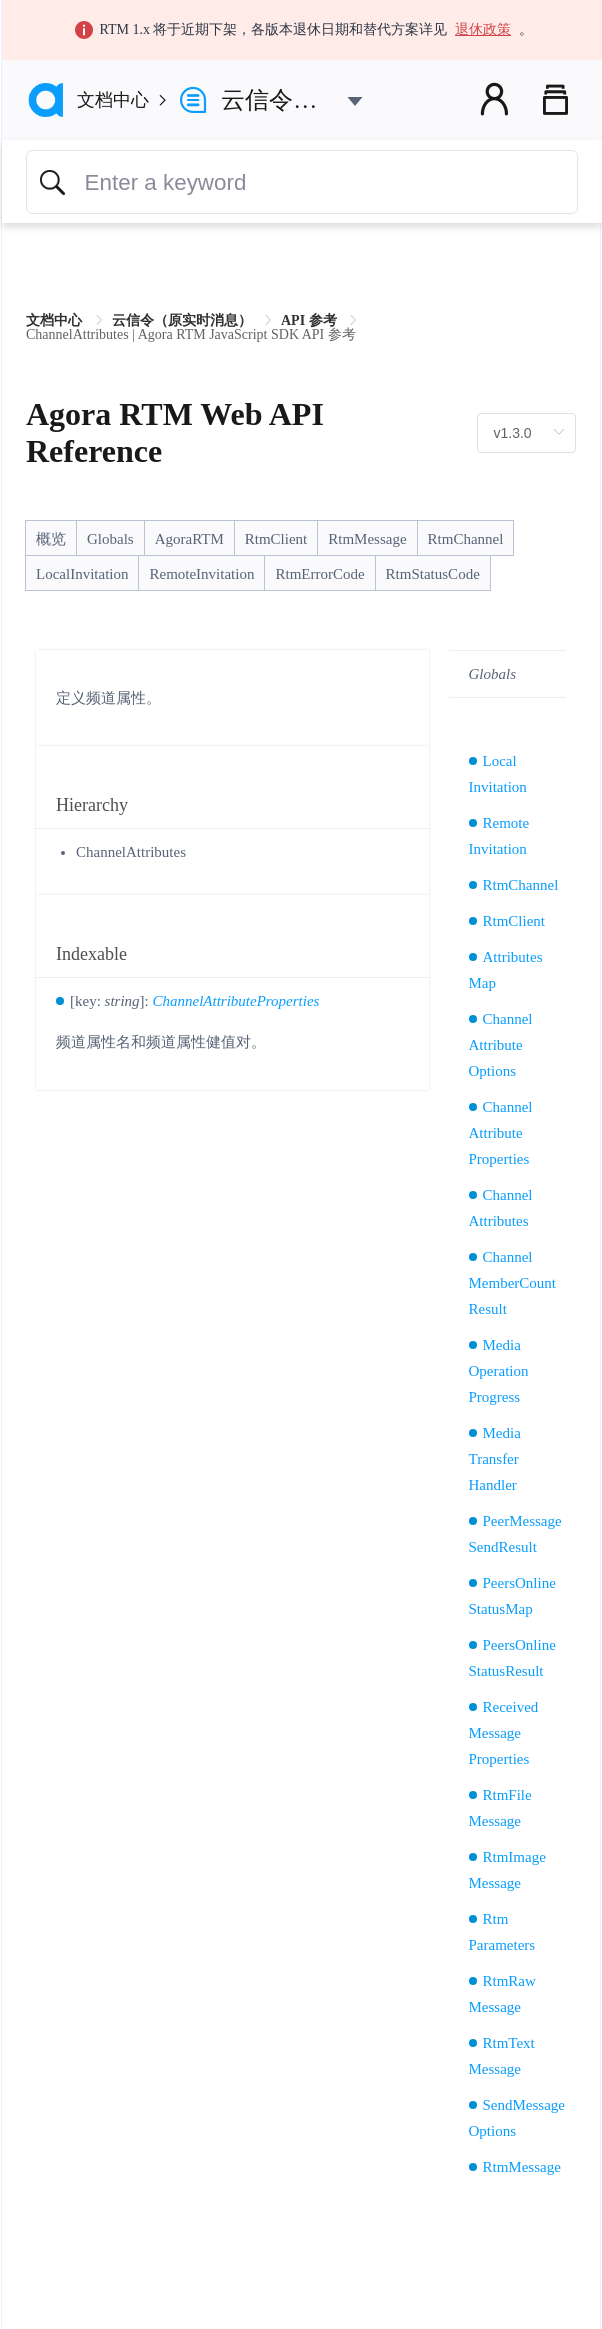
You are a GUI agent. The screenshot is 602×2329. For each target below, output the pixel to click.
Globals (110, 539)
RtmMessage (367, 539)
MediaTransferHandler (495, 1459)
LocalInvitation (82, 574)
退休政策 (483, 29)
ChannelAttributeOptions (501, 1045)
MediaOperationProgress (499, 1371)
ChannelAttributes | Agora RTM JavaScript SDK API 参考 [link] (191, 334)
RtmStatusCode (433, 574)
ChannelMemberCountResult (513, 1283)
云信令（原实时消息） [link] (184, 320)
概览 (51, 539)
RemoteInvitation (201, 574)
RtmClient (276, 539)
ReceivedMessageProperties (504, 1733)
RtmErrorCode (319, 574)
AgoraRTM (189, 539)
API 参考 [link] (310, 320)
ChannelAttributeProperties (236, 1001)
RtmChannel (466, 539)
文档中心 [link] (56, 320)
